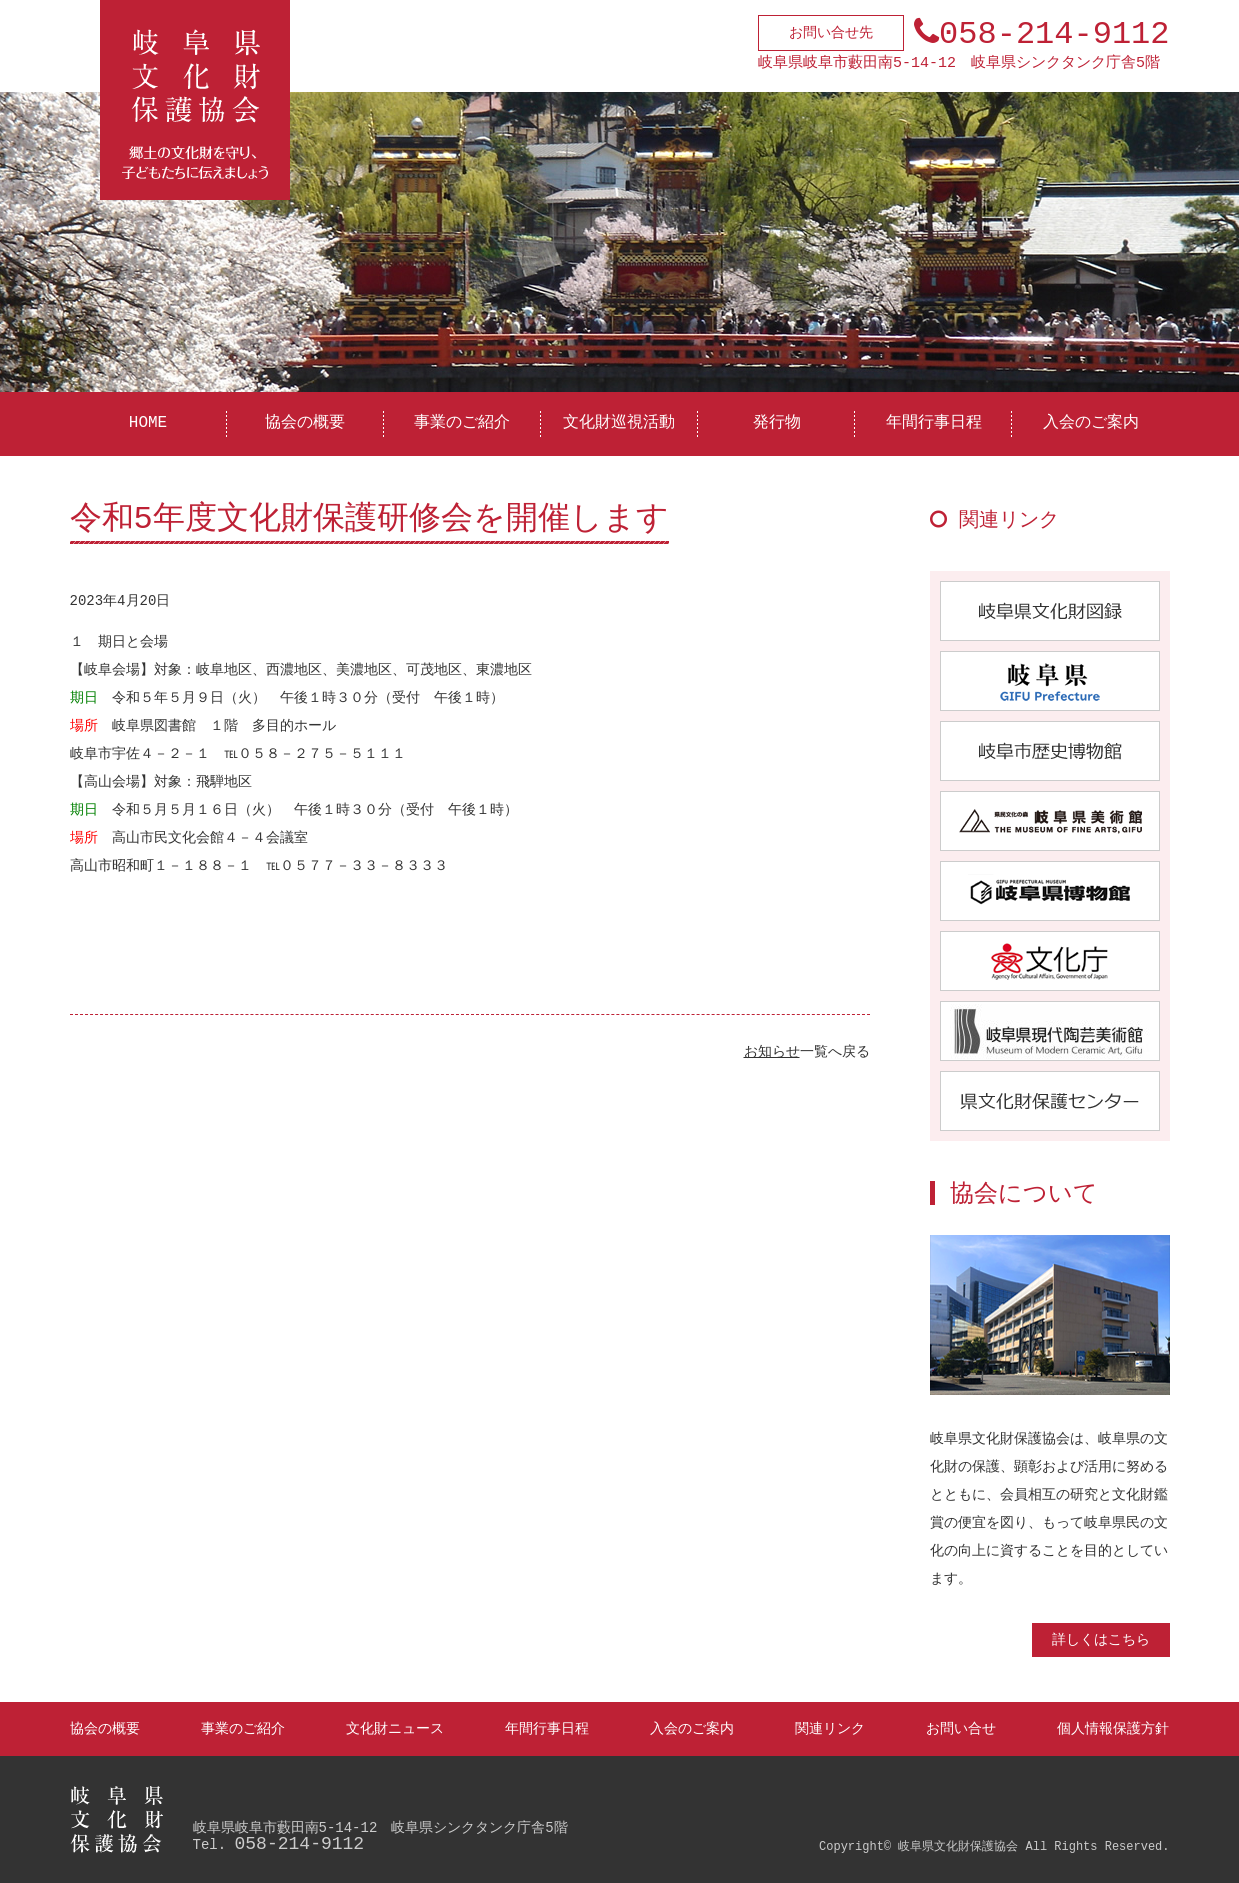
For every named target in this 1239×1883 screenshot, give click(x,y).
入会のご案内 (1091, 423)
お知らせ (772, 1051)
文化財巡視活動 (619, 423)
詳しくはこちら (1101, 1639)
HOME (148, 423)
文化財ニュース (395, 1728)
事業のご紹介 (462, 423)
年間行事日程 (934, 423)
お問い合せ (961, 1728)
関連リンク (830, 1728)
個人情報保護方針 (1113, 1728)
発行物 (777, 423)
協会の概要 (305, 423)
